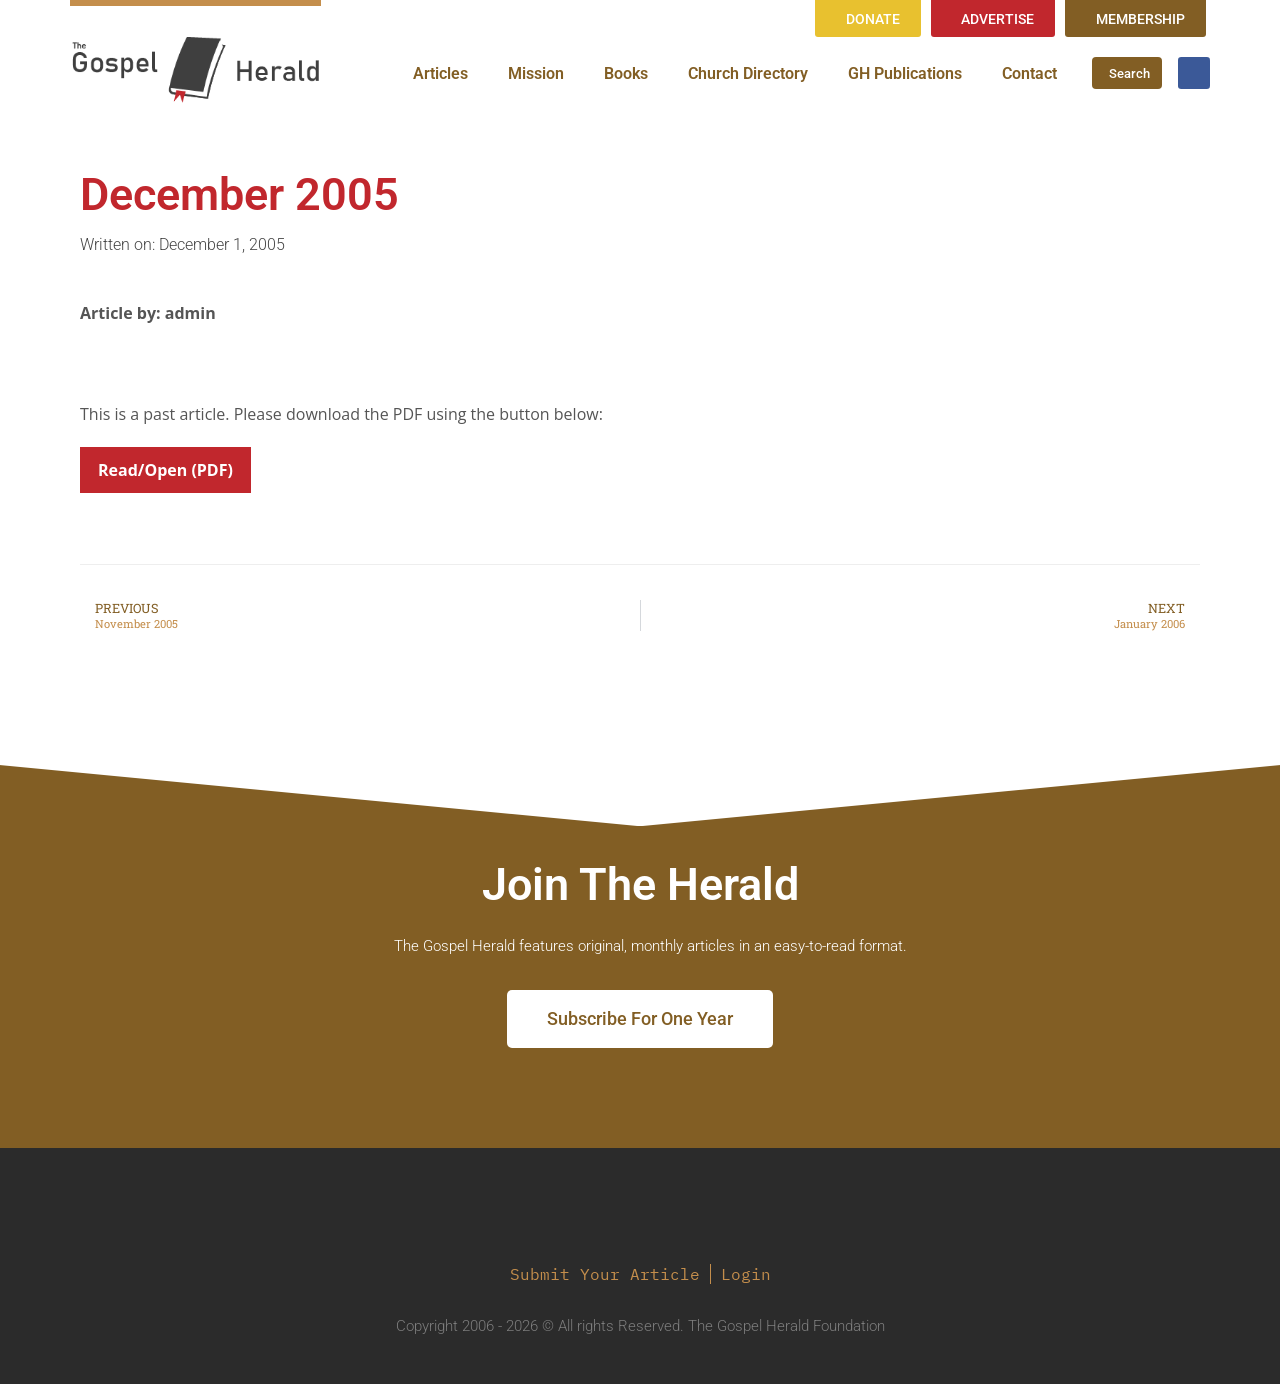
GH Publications (905, 74)
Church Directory (748, 74)
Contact (1029, 74)
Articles (440, 74)
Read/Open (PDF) (165, 472)
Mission (536, 74)
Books (626, 74)
